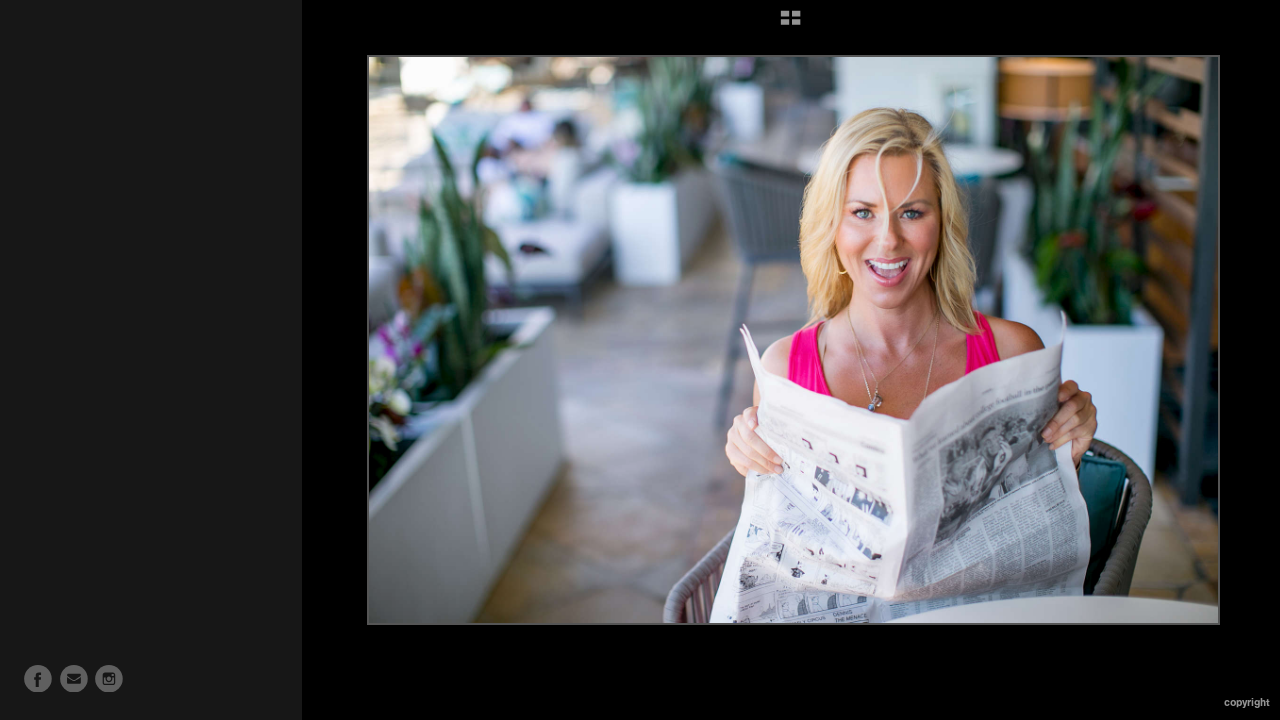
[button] (790, 25)
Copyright (1247, 702)
